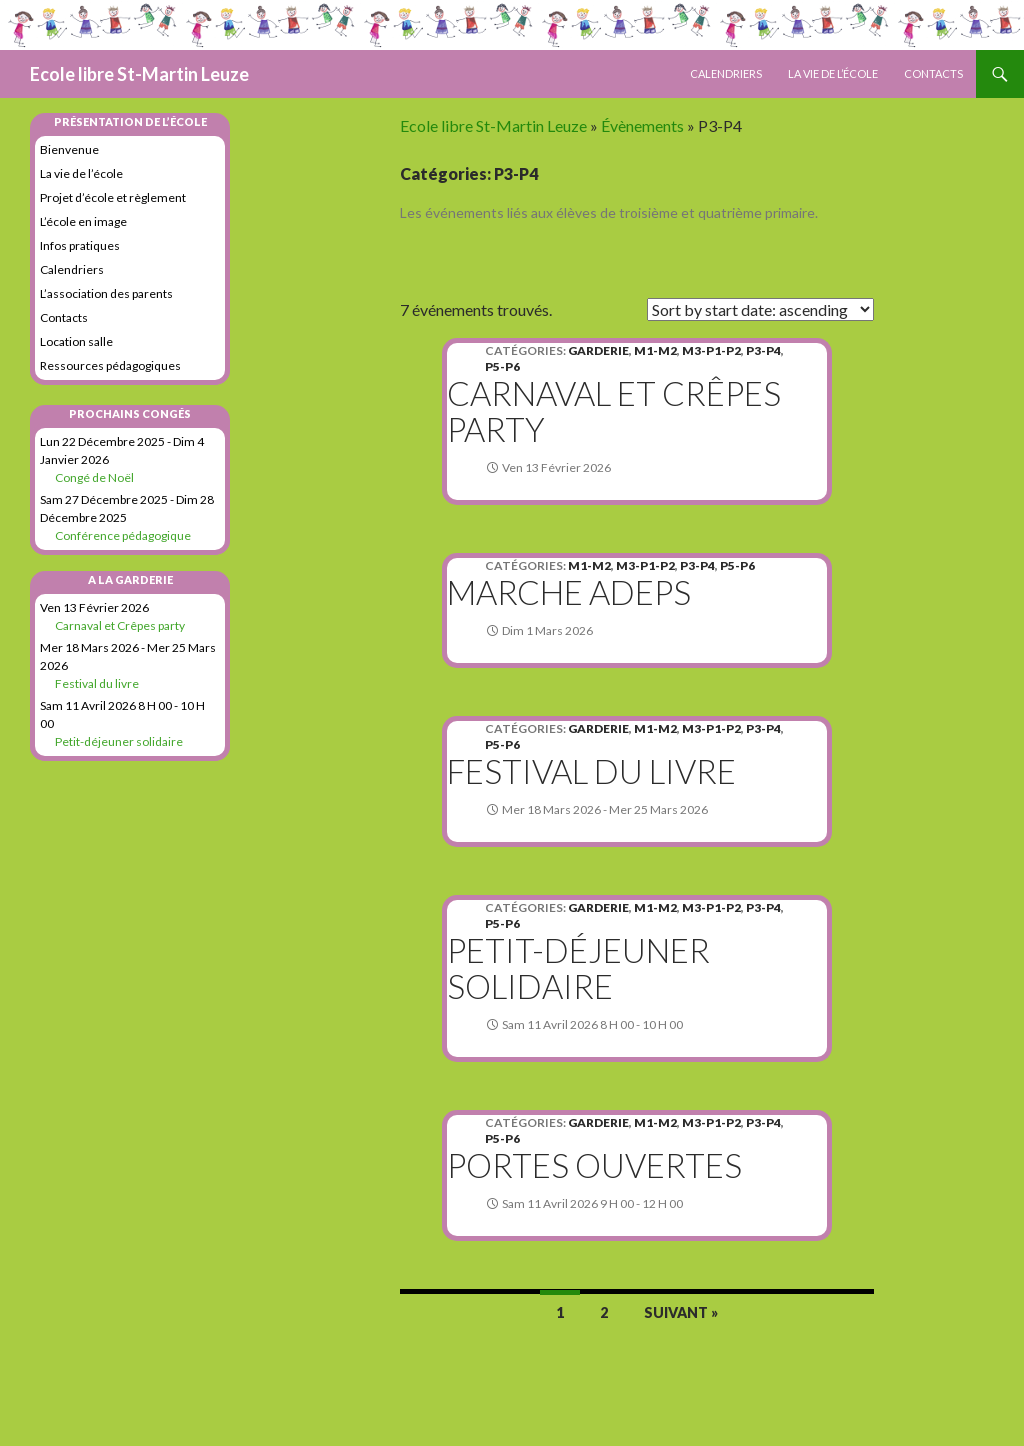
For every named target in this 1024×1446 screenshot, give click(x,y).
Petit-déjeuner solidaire (578, 968)
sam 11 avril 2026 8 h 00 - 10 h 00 (592, 1024)
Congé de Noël (94, 477)
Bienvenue (69, 149)
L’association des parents (106, 293)
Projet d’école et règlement (113, 197)
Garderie (598, 350)
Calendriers (726, 73)
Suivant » (681, 1312)
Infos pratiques (80, 245)
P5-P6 (502, 366)
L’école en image (83, 221)
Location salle (76, 341)
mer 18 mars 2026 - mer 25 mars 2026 (605, 809)
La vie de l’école (833, 73)
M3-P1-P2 (711, 350)
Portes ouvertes (594, 1165)
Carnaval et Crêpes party (614, 411)
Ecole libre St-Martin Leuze (139, 74)
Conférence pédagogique (123, 535)
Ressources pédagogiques (110, 365)
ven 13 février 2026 (556, 467)
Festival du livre (591, 771)
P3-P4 (763, 350)
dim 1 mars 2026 (547, 630)
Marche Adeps (569, 592)
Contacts (933, 73)
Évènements (642, 125)
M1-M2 (655, 350)
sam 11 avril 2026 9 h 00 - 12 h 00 (592, 1203)
